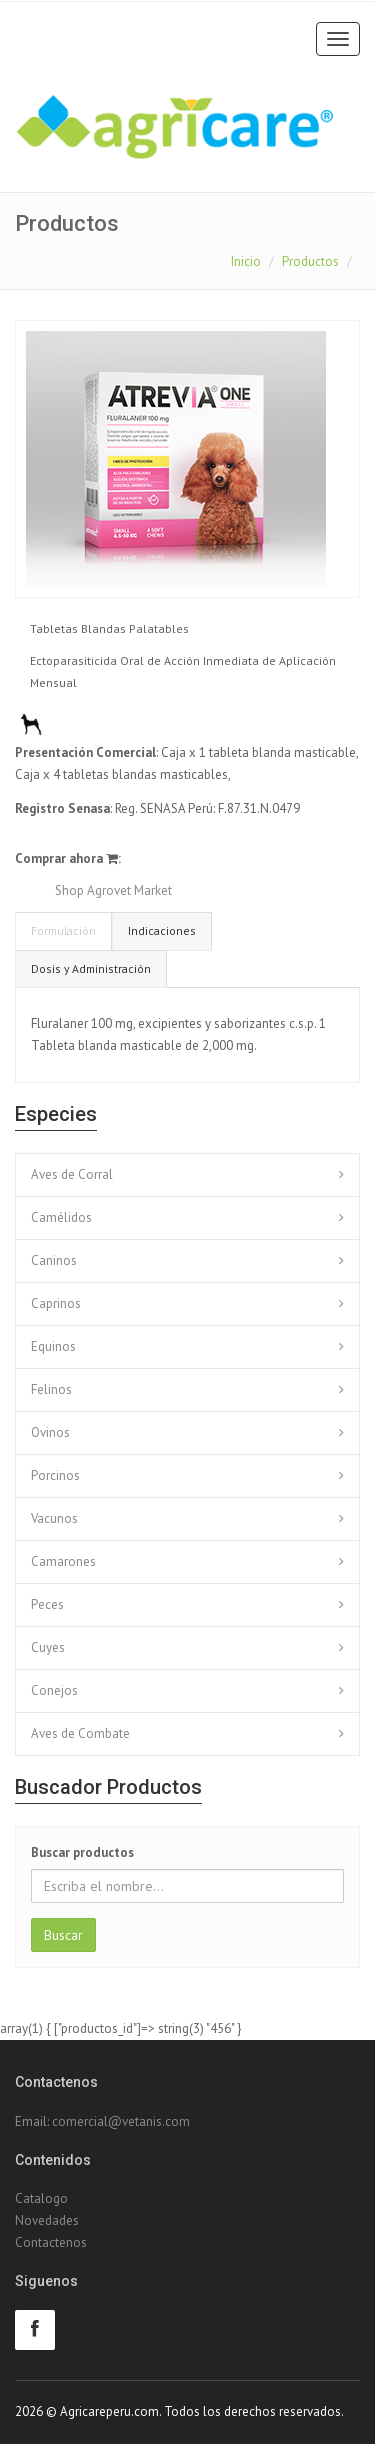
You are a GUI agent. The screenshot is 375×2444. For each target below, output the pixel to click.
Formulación (63, 930)
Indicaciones (162, 930)
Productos (310, 261)
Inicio (246, 261)
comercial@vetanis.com (121, 2121)
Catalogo (41, 2198)
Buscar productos (82, 1852)
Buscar (63, 1935)
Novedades (47, 2220)
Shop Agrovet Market (113, 890)
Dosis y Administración (91, 968)
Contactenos (51, 2242)
